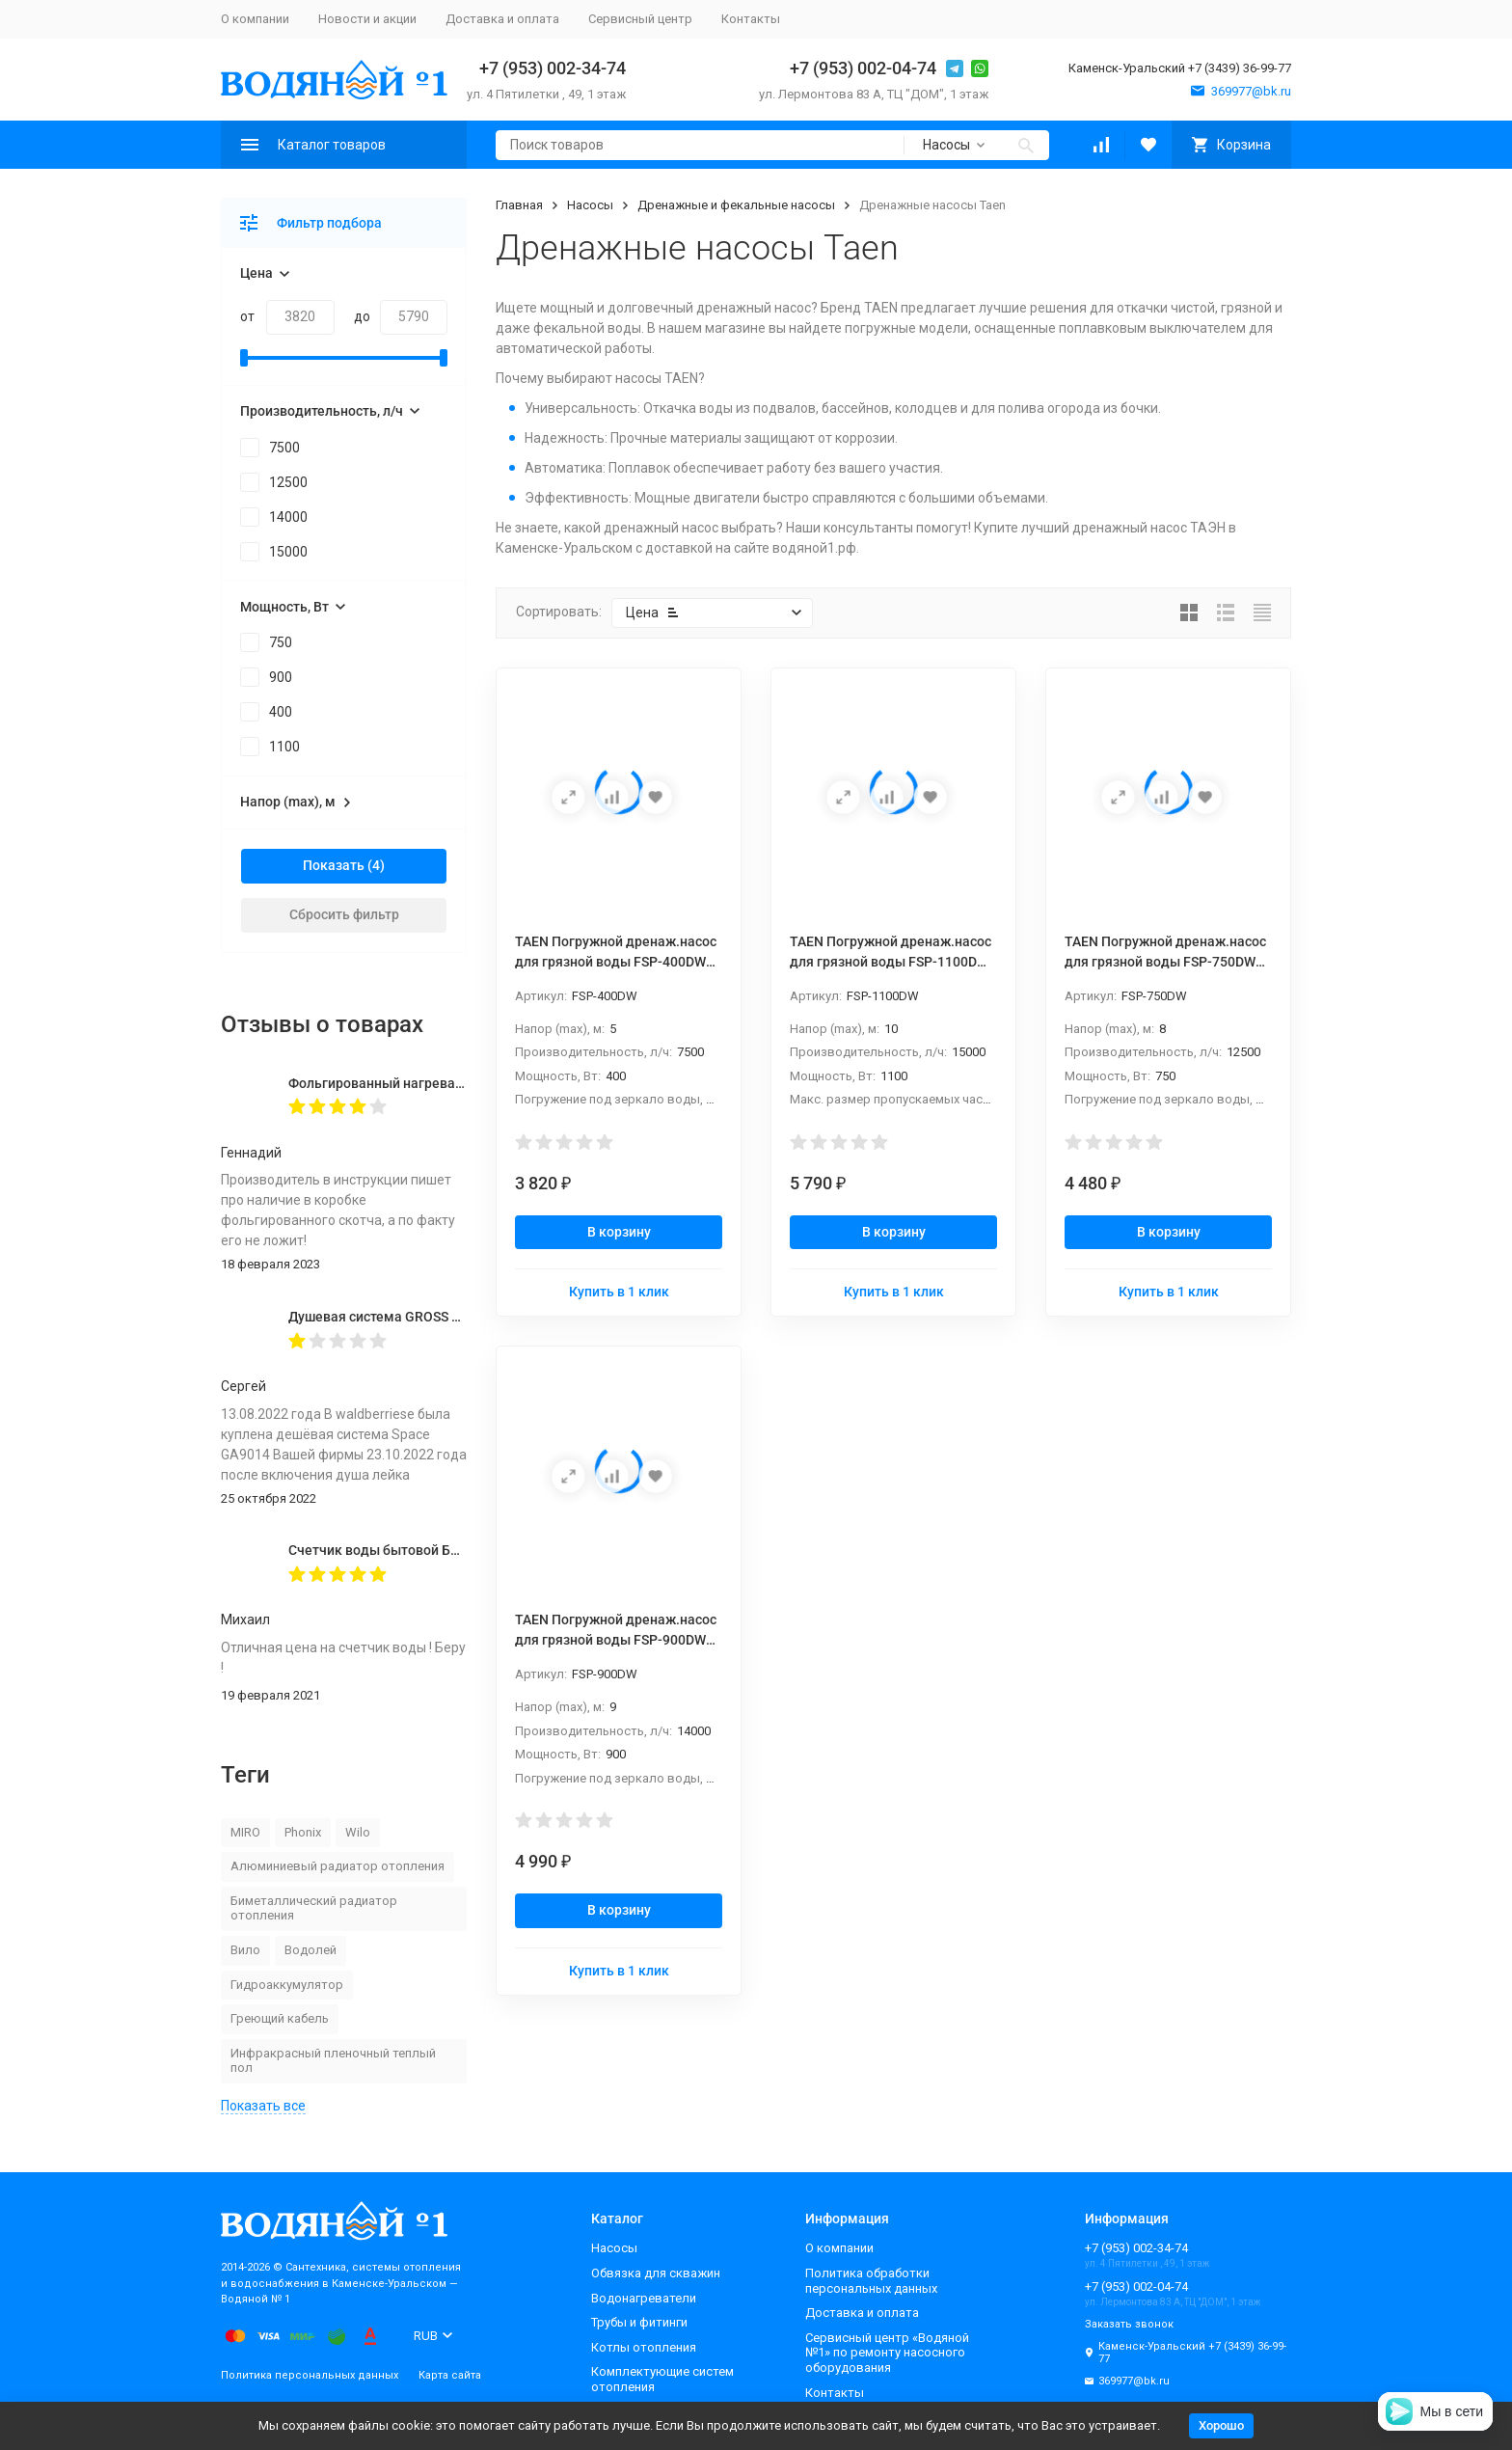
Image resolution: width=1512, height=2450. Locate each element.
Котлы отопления (643, 2347)
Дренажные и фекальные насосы (736, 205)
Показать (333, 865)
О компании (255, 19)
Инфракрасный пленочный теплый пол (333, 2061)
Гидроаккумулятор (286, 1984)
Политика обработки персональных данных (871, 2281)
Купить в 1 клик (619, 1291)
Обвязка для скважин (655, 2273)
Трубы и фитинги (639, 2322)
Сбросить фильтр (344, 914)
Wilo (357, 1832)
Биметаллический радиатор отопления (313, 1908)
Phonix (302, 1832)
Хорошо (1221, 2425)
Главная (519, 205)
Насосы (590, 205)
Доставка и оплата (502, 19)
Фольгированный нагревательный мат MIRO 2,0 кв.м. (460, 1083)
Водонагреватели (643, 2298)
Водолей (310, 1950)
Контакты (750, 19)
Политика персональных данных (309, 2375)
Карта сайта (449, 2375)
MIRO (245, 1832)
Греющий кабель (279, 2018)
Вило (245, 1950)
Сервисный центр (640, 19)
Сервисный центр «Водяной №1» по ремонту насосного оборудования (887, 2352)
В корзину (619, 1231)
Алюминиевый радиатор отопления (337, 1866)
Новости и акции (367, 19)
